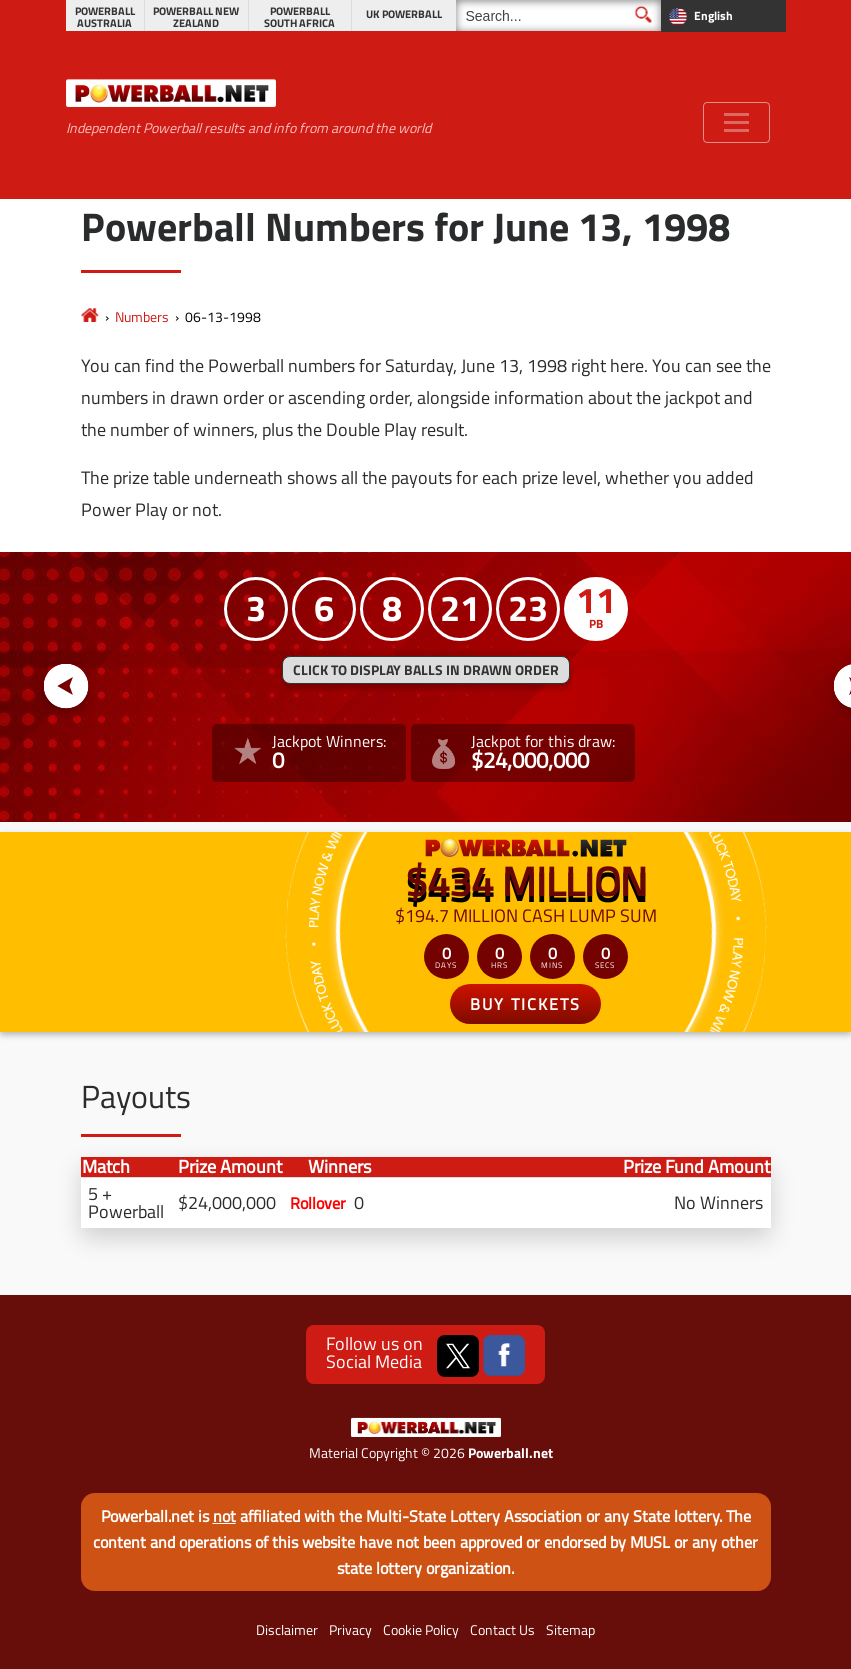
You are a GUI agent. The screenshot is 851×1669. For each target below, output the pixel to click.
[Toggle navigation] (736, 122)
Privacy (350, 1630)
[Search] (558, 15)
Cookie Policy (421, 1630)
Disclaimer (287, 1630)
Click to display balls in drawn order (426, 670)
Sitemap (570, 1630)
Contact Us (502, 1630)
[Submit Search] (643, 14)
